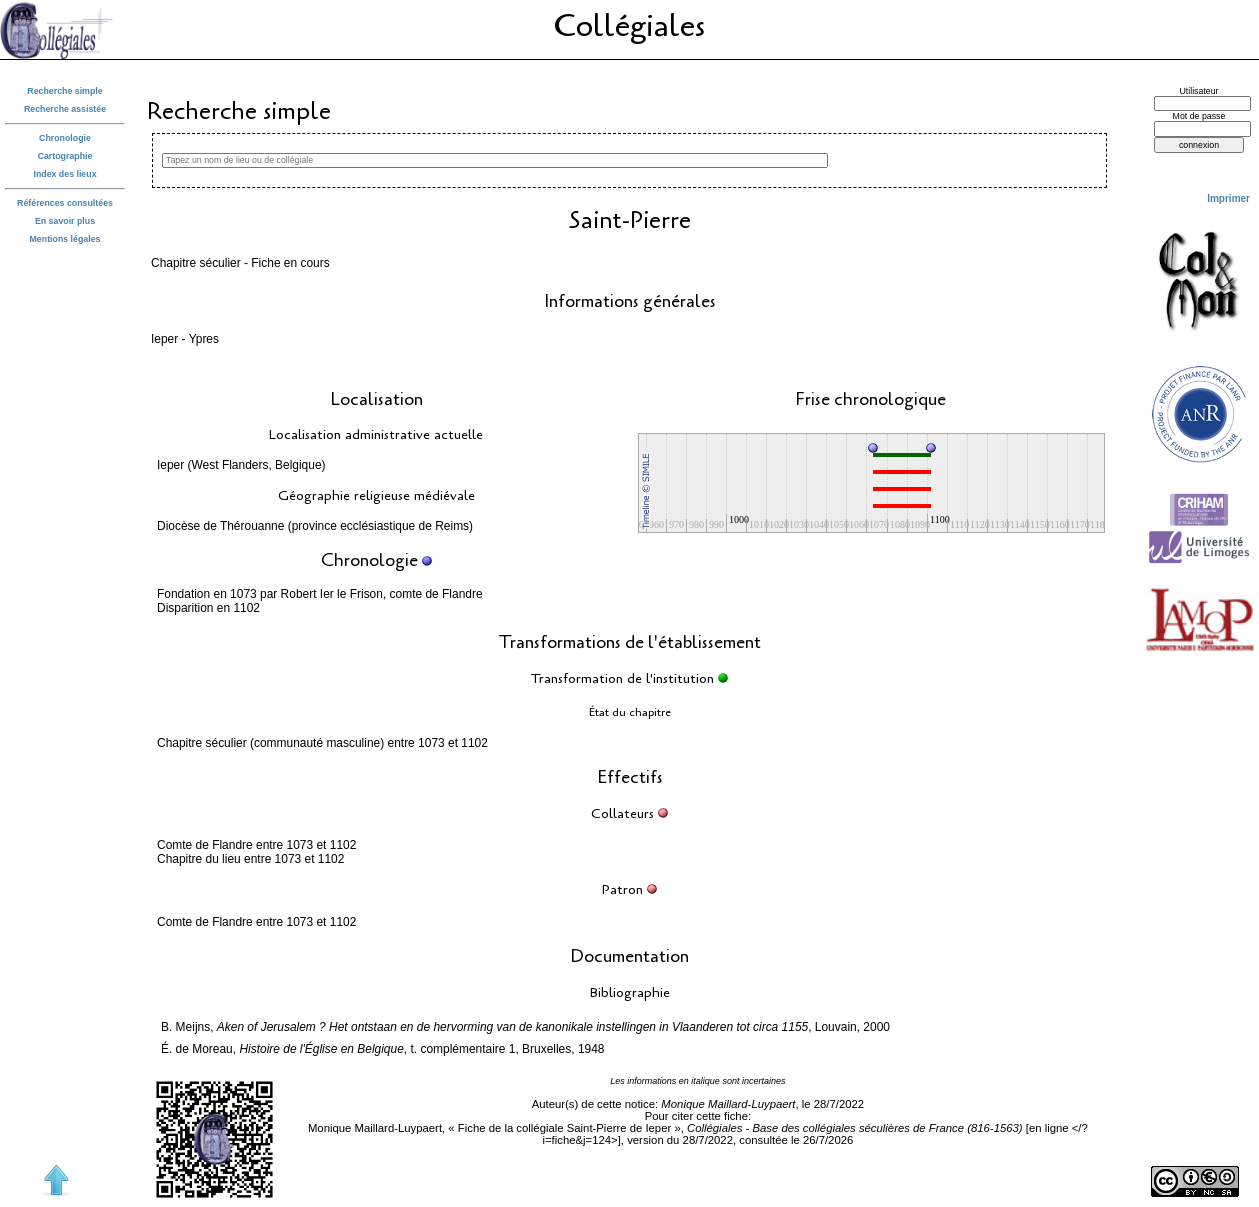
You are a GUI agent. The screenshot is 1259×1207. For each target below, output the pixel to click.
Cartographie (65, 156)
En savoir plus (65, 221)
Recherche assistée (65, 109)
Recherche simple (64, 91)
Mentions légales (65, 239)
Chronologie (65, 138)
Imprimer (1228, 198)
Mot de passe (1199, 116)
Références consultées (65, 203)
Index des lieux (64, 174)
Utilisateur (1198, 91)
